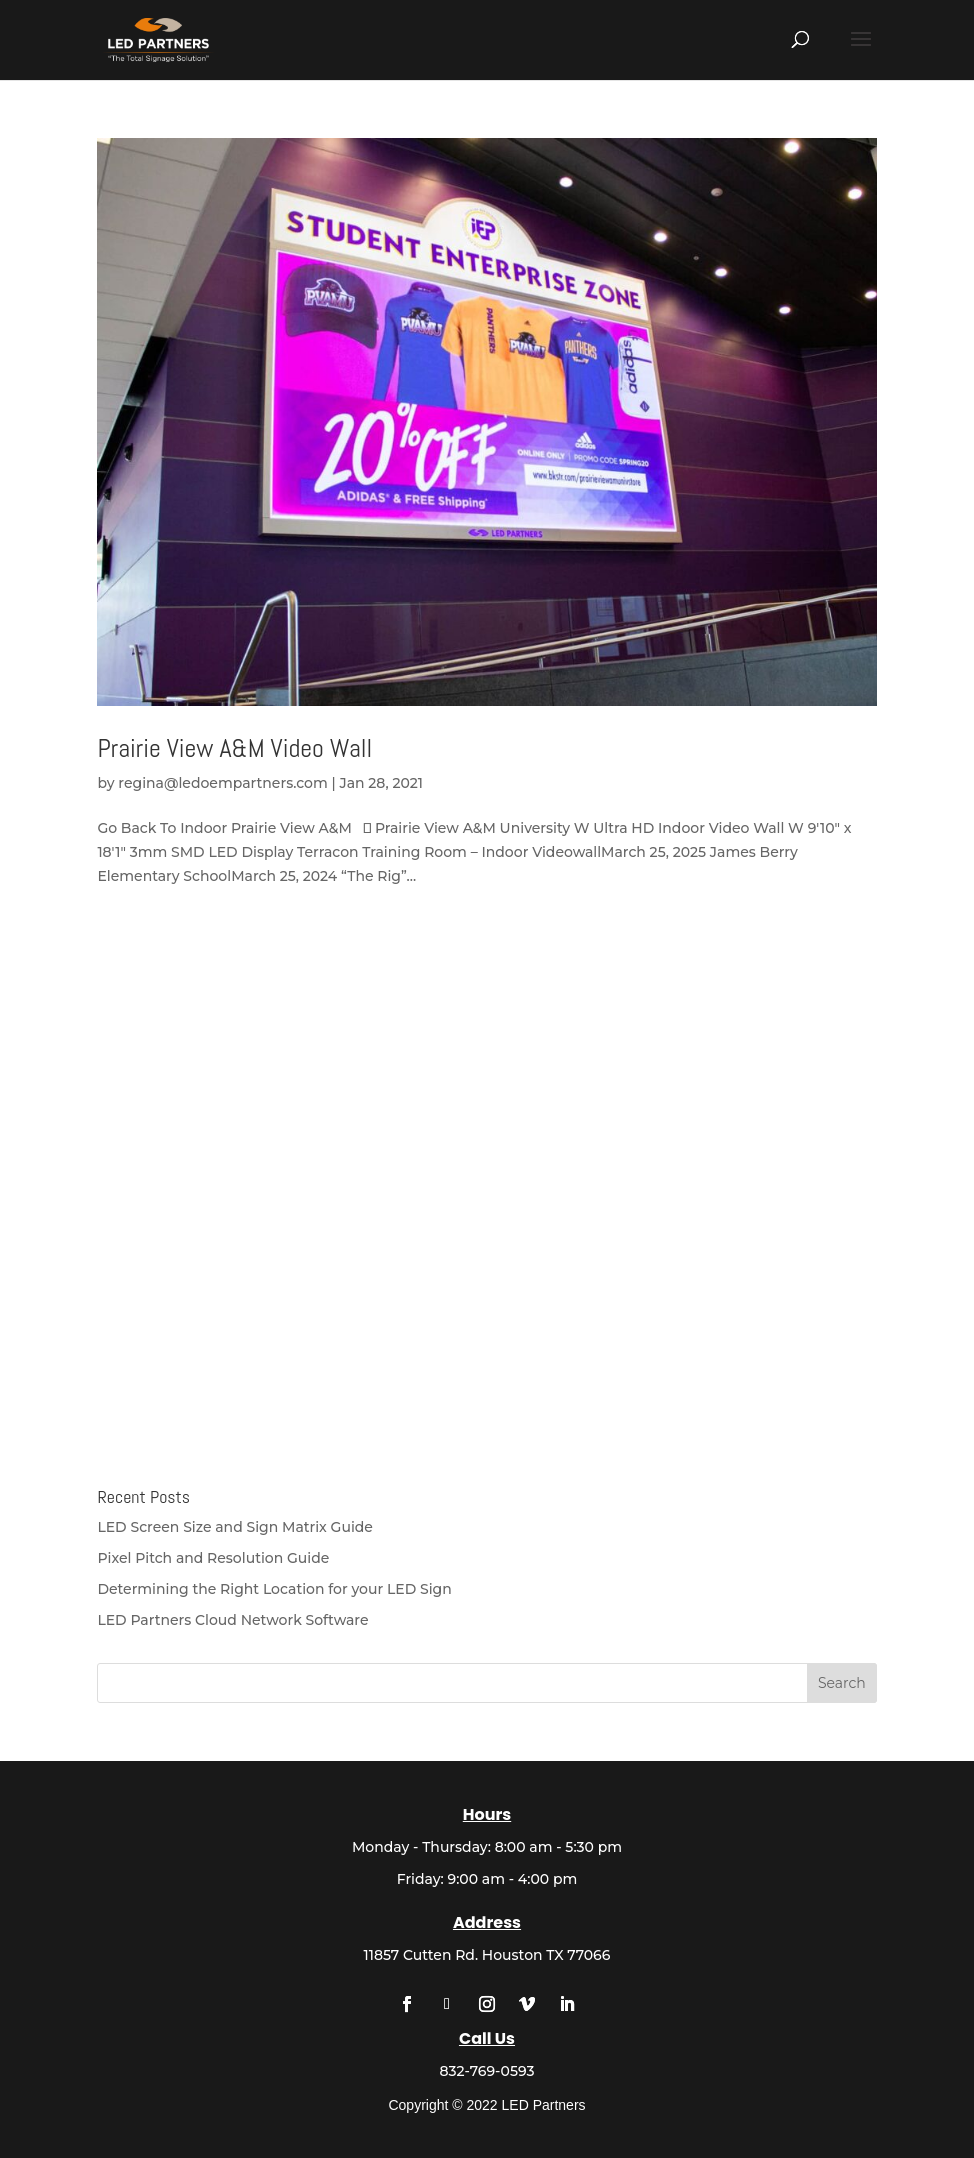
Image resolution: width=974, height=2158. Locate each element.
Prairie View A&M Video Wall (234, 748)
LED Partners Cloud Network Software (232, 1620)
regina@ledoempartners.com (222, 783)
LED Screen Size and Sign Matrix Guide (235, 1527)
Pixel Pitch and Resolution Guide (213, 1558)
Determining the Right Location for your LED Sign (274, 1589)
